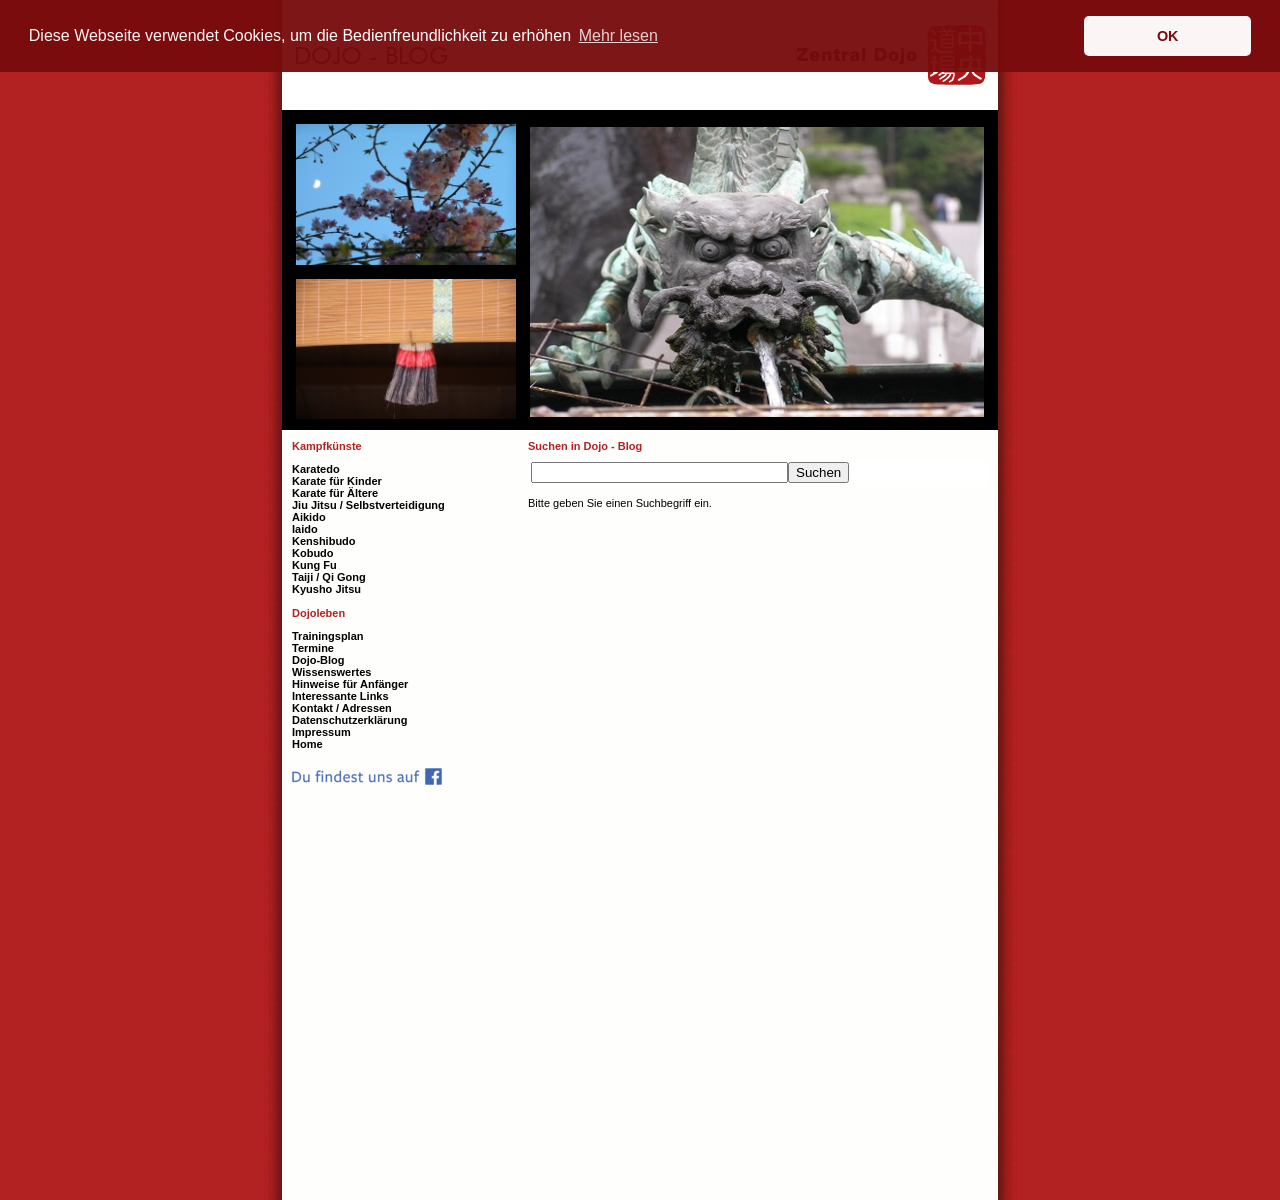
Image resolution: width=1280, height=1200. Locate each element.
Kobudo (313, 553)
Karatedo (316, 469)
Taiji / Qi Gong (329, 577)
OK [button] (1168, 36)
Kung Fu (314, 565)
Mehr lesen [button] (618, 35)
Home (307, 744)
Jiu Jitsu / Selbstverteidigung (368, 505)
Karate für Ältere (335, 493)
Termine (313, 648)
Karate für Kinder (337, 481)
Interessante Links (340, 696)
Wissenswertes (331, 672)
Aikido (309, 517)
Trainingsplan (328, 636)
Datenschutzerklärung (350, 720)
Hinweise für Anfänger (350, 684)
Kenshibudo (324, 541)
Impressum (321, 732)
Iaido (305, 529)
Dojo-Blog (318, 660)
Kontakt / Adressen (342, 708)
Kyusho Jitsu (326, 589)
